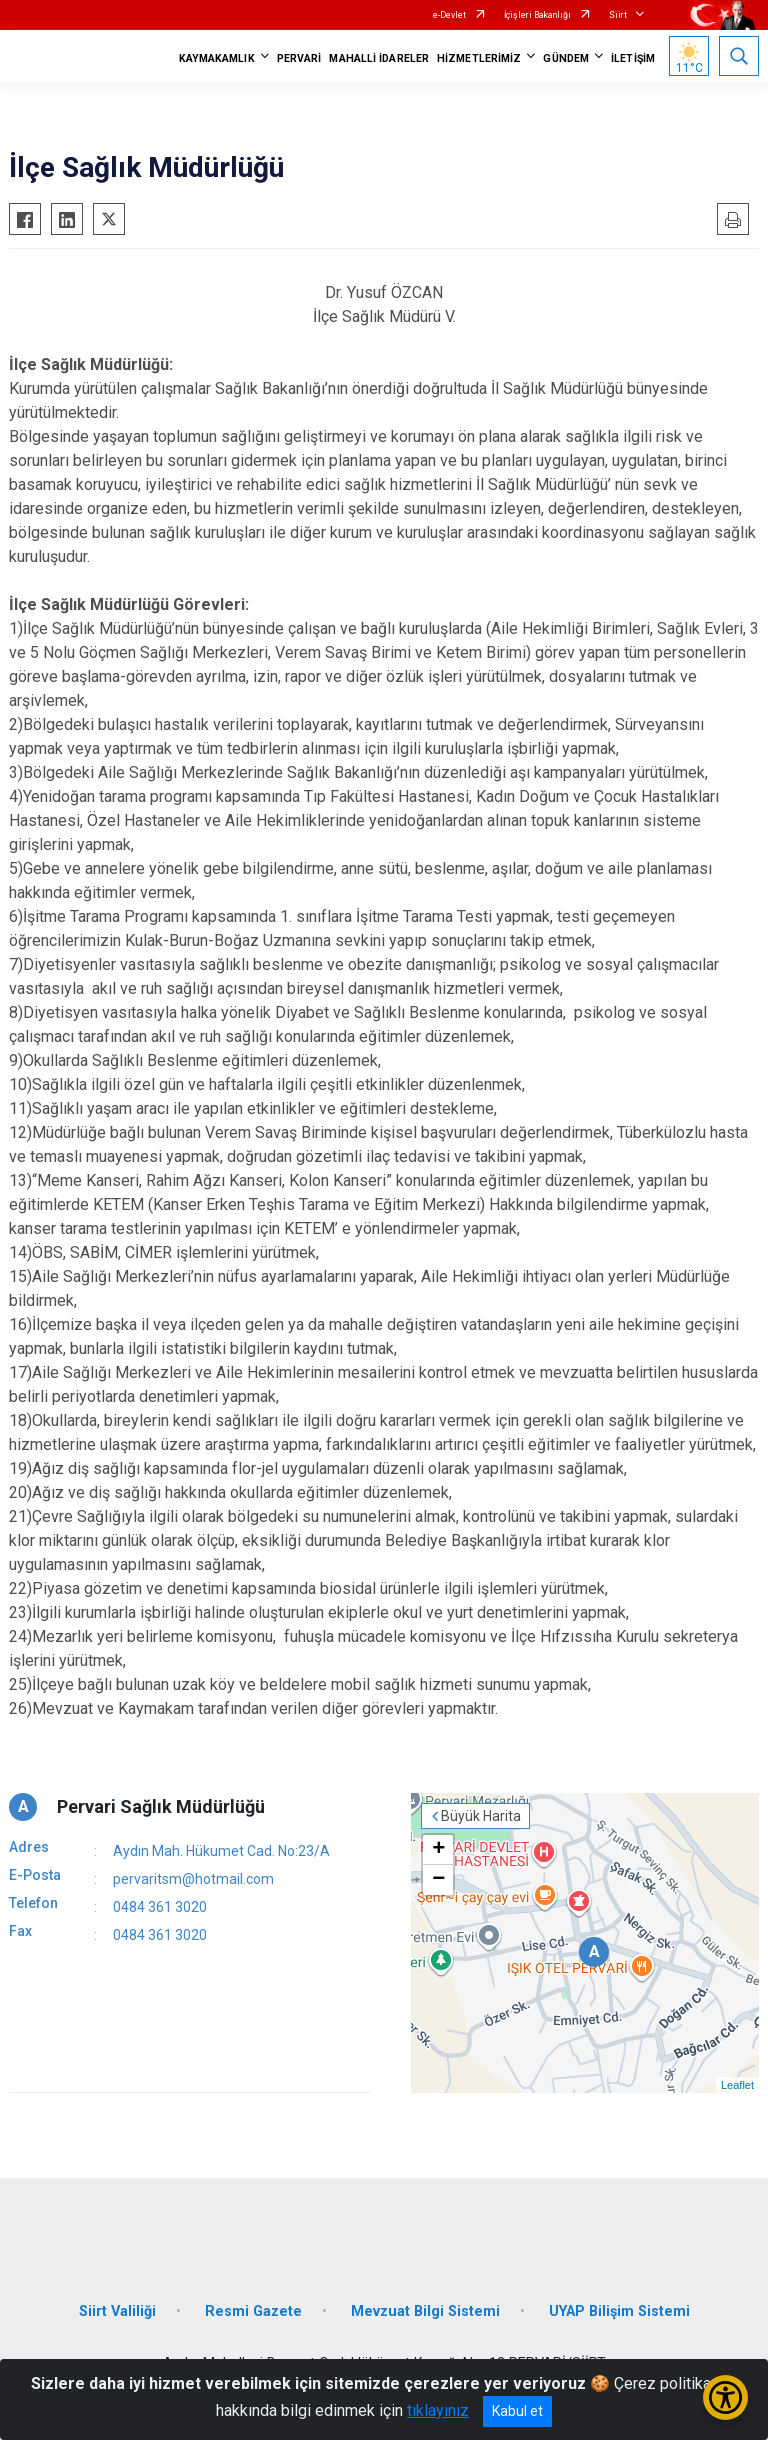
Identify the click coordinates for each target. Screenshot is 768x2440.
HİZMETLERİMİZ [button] (479, 58)
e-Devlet (449, 15)
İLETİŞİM (633, 58)
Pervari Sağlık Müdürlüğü (161, 1806)
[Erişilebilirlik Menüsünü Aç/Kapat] (725, 2397)
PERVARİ (299, 58)
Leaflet (737, 2085)
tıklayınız (438, 2410)
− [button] (438, 1880)
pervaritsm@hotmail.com (193, 1879)
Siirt (618, 15)
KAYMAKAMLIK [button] (217, 58)
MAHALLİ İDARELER (379, 58)
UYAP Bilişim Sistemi (619, 2311)
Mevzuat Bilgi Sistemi (425, 2311)
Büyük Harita (481, 1816)
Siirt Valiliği (117, 2311)
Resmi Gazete (253, 2311)
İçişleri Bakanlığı (537, 15)
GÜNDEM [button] (566, 58)
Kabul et (517, 2411)
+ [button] (438, 1850)
